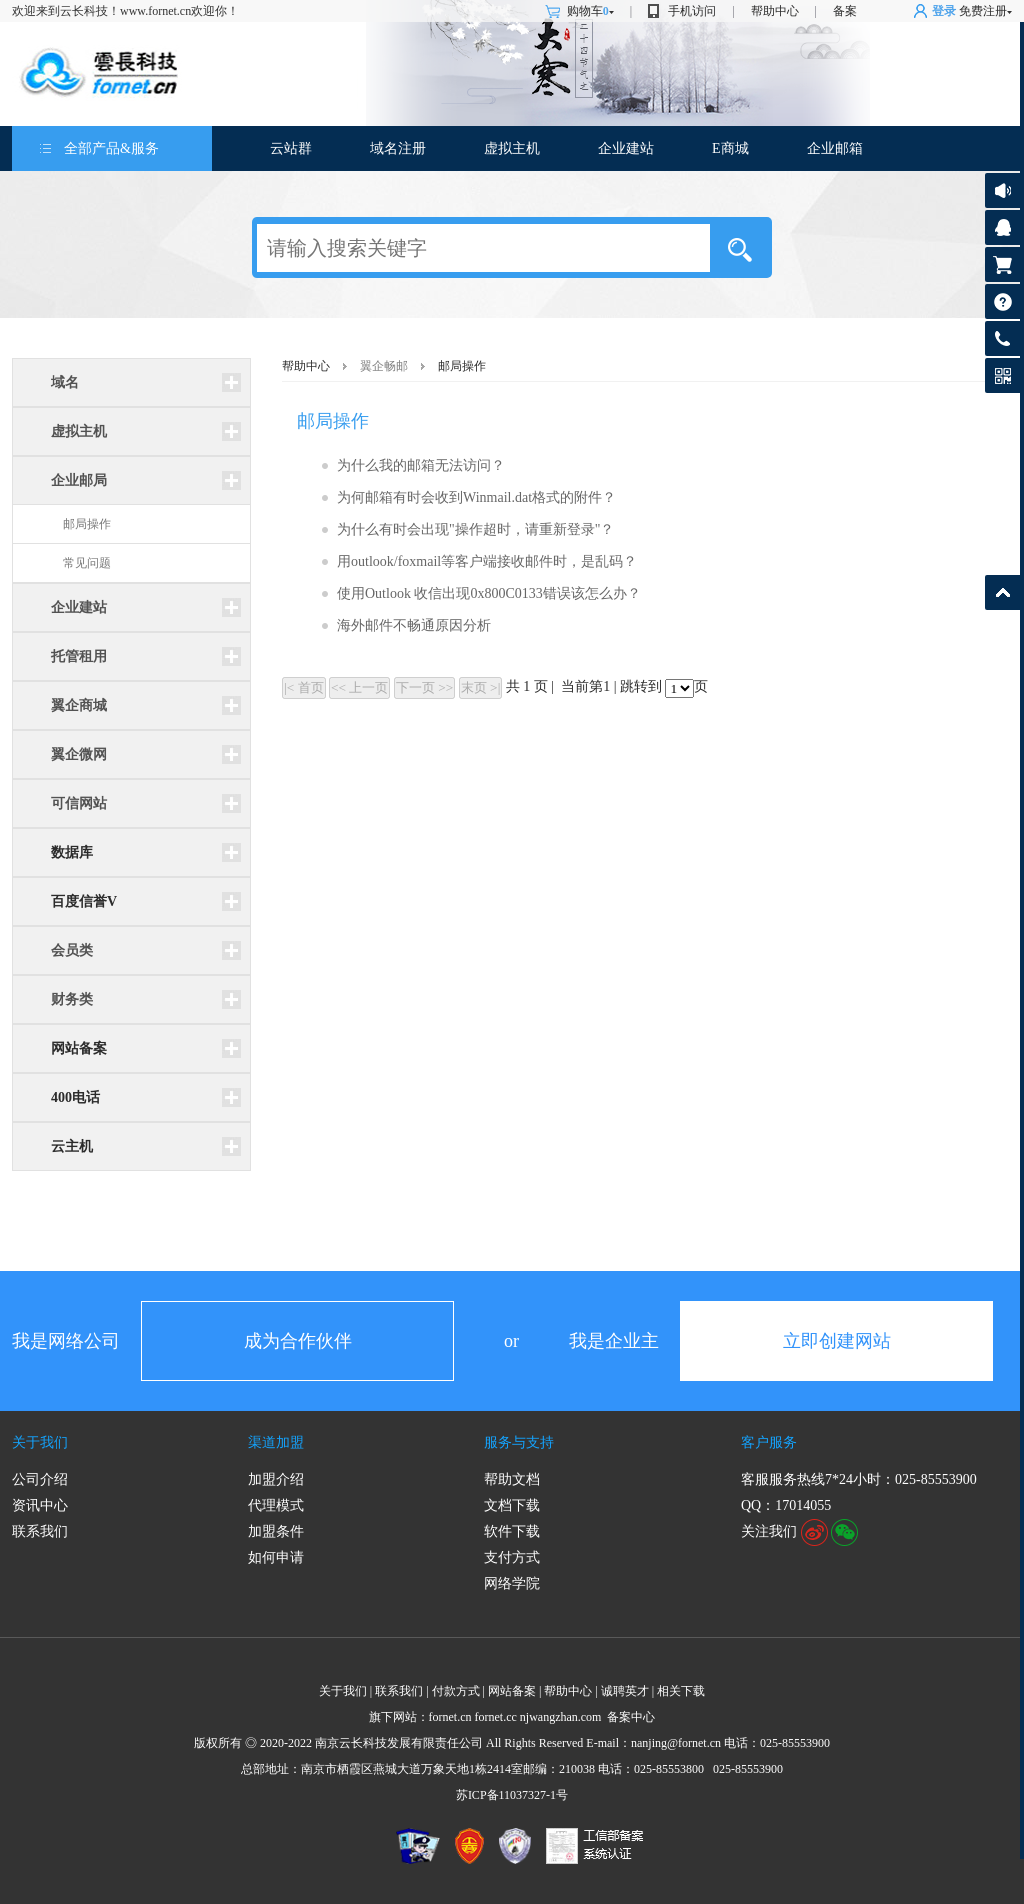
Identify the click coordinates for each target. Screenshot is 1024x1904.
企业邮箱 (835, 148)
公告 (1002, 190)
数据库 (72, 852)
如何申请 (276, 1557)
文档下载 (512, 1505)
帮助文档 (512, 1479)
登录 (944, 11)
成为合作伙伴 (298, 1341)
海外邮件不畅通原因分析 (414, 625)
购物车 (590, 11)
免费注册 (983, 11)
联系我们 (40, 1531)
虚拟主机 (512, 148)
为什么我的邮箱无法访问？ (421, 465)
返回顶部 (1002, 592)
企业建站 (626, 148)
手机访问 (692, 11)
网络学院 (512, 1583)
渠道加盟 (276, 1442)
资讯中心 (40, 1505)
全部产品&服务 (111, 148)
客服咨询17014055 (1002, 227)
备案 (845, 11)
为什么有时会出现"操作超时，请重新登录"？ (475, 529)
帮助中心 (775, 11)
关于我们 (40, 1442)
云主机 (72, 1146)
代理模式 (276, 1505)
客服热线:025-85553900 (1002, 338)
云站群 (291, 148)
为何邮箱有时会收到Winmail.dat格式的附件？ (476, 497)
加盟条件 (276, 1531)
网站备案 (79, 1048)
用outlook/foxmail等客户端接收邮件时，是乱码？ (487, 561)
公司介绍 (40, 1479)
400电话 (75, 1097)
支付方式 (512, 1557)
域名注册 (398, 148)
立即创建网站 (837, 1341)
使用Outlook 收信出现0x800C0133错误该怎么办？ (489, 593)
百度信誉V (84, 901)
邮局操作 (87, 524)
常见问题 (87, 563)
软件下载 (512, 1531)
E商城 (730, 148)
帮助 (1002, 301)
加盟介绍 (276, 1479)
